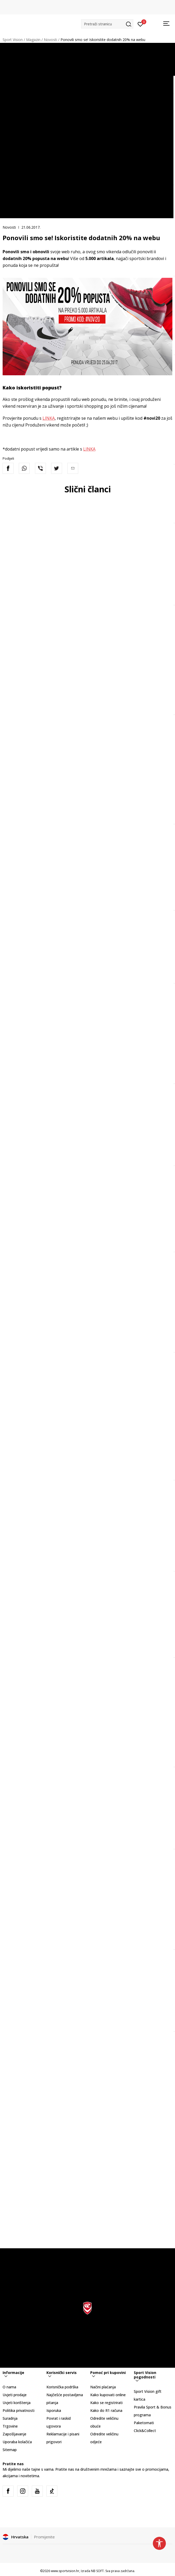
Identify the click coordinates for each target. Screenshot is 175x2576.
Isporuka (53, 2410)
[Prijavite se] (140, 24)
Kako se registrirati (106, 2402)
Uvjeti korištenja (17, 2402)
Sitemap (10, 2449)
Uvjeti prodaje (15, 2394)
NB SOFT (97, 2571)
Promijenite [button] (44, 2536)
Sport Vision (13, 39)
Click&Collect (145, 2430)
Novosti (50, 39)
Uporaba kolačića (17, 2441)
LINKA (49, 418)
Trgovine (10, 2426)
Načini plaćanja (103, 2386)
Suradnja (10, 2418)
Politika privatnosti (18, 2410)
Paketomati (144, 2422)
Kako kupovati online (108, 2394)
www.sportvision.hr (65, 2571)
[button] (107, 23)
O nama (9, 2386)
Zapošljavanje (14, 2433)
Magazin (33, 39)
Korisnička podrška (62, 2386)
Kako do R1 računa (106, 2410)
